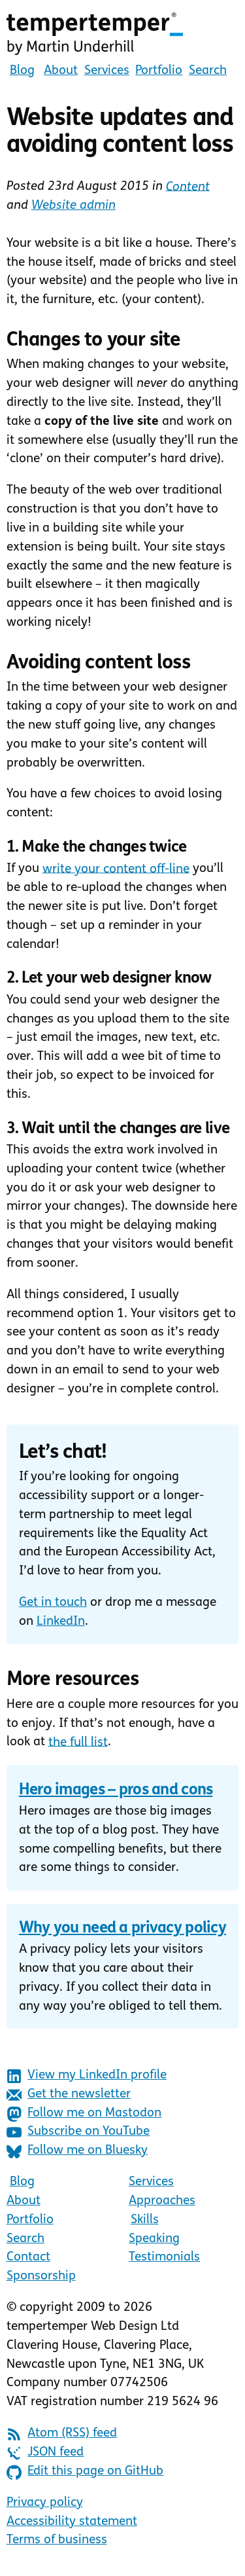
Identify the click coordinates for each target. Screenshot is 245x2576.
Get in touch (53, 1603)
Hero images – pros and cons (116, 1790)
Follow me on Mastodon (84, 2114)
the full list (78, 1742)
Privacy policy (45, 2503)
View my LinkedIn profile (87, 2076)
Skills (145, 2220)
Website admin (73, 206)
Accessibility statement (72, 2522)
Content (188, 187)
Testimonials (164, 2257)
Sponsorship (41, 2276)
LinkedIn (61, 1622)
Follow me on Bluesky (77, 2151)
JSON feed (45, 2453)
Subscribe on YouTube (78, 2132)
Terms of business (57, 2540)
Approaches (162, 2201)
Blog (22, 71)
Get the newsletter (69, 2095)
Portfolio (158, 71)
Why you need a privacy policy (122, 1928)
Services (106, 71)
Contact (28, 2257)
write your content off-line (115, 869)
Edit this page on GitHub (85, 2472)
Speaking (154, 2239)
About (61, 71)
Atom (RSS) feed (62, 2434)
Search (208, 71)
